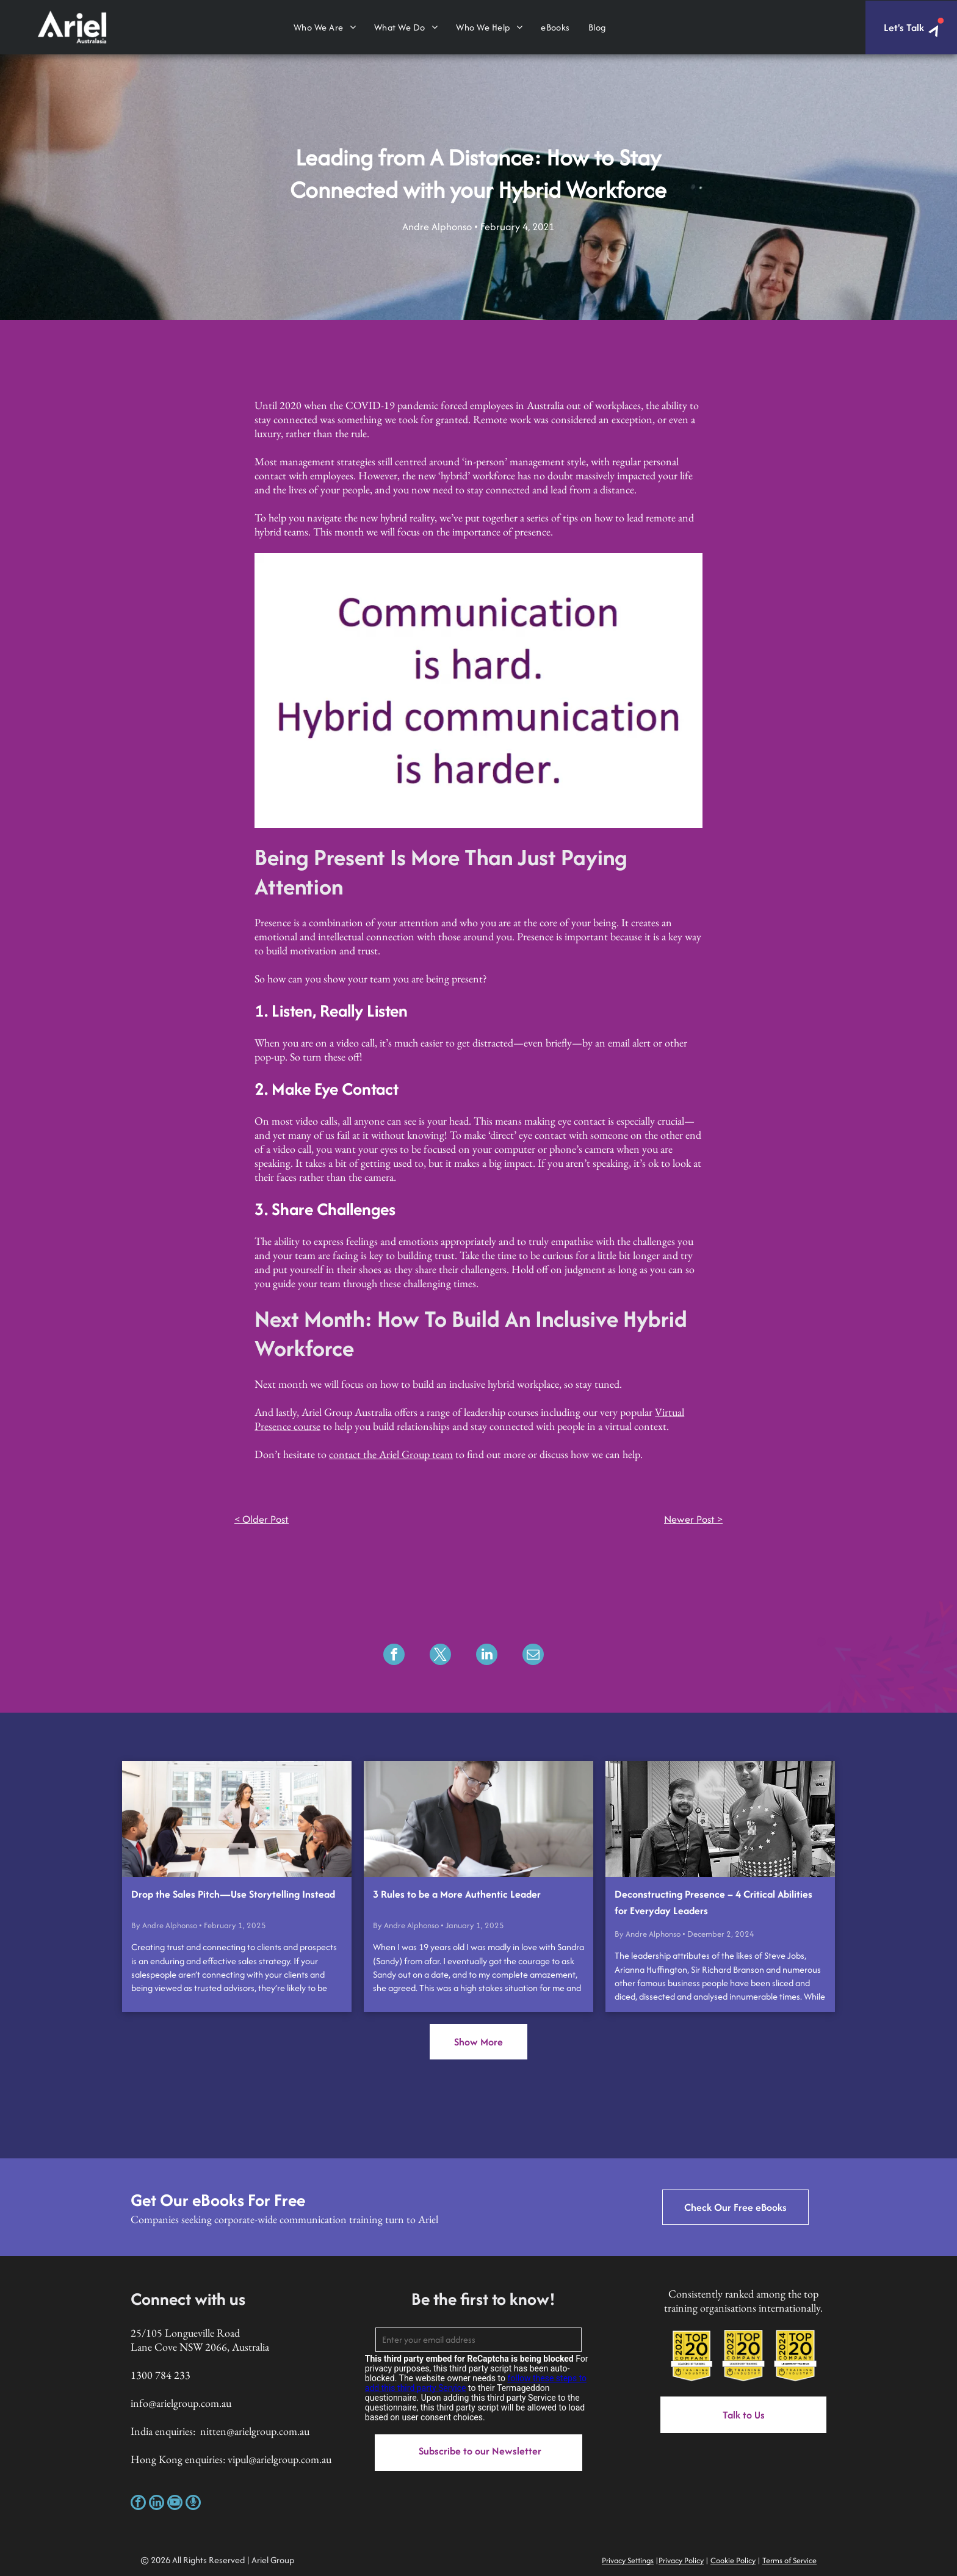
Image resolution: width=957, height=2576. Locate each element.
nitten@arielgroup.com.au (254, 2431)
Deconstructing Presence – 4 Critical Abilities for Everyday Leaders (713, 1902)
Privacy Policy (681, 2560)
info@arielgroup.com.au (181, 2403)
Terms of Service (789, 2560)
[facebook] (138, 2504)
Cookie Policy (733, 2560)
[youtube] (174, 2504)
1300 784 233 (160, 2375)
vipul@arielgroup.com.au (279, 2459)
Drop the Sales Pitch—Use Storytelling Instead (233, 1894)
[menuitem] (324, 27)
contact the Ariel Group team (391, 1454)
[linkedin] (156, 2504)
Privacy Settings (628, 2560)
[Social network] (193, 2504)
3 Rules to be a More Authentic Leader (457, 1894)
